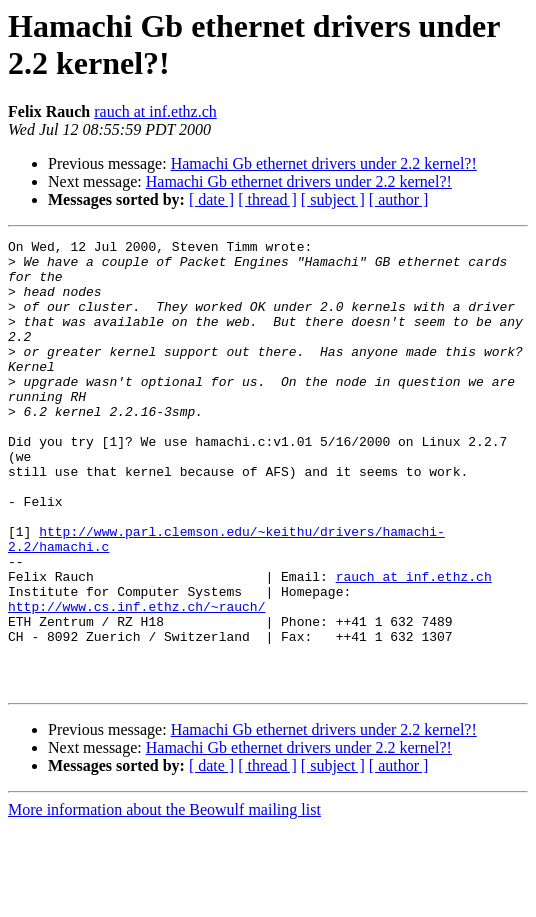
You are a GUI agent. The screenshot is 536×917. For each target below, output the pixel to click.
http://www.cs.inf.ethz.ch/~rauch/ (136, 681)
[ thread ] (267, 199)
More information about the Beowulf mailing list (164, 899)
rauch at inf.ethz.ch (155, 111)
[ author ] (399, 199)
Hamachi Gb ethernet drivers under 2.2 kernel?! (324, 163)
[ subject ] (333, 199)
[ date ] (211, 199)
